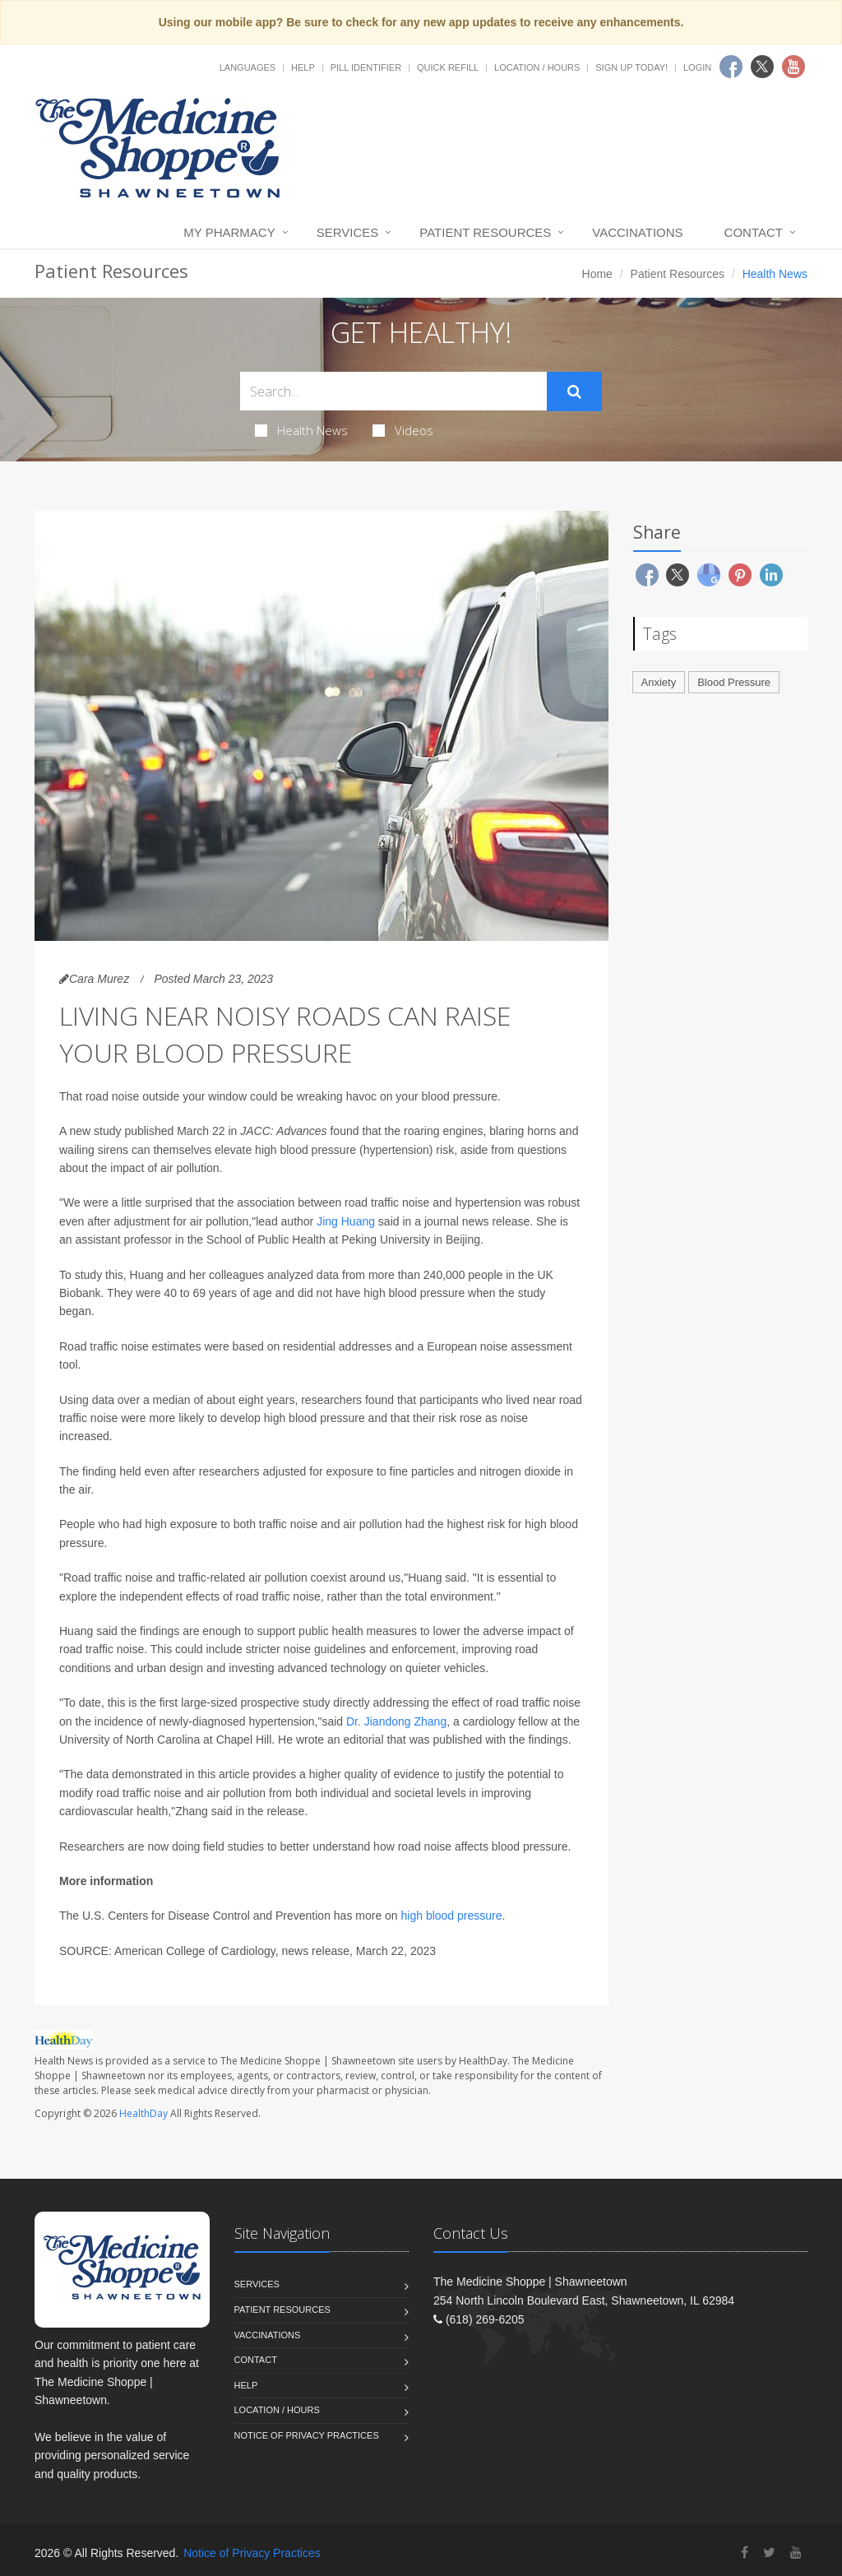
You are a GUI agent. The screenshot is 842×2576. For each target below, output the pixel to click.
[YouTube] (796, 2553)
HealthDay (143, 2113)
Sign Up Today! (631, 67)
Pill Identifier (366, 67)
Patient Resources (485, 232)
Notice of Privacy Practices (306, 2435)
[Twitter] (769, 2553)
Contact (753, 232)
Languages (247, 67)
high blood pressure (451, 1915)
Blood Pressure (733, 682)
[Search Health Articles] (393, 391)
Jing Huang (346, 1221)
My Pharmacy (229, 232)
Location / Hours (537, 67)
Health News (301, 430)
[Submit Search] (574, 391)
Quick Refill (448, 67)
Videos (402, 430)
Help (303, 67)
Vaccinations (637, 232)
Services (348, 232)
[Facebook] (744, 2553)
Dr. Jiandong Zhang (396, 1721)
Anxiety (659, 682)
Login (697, 67)
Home (597, 273)
